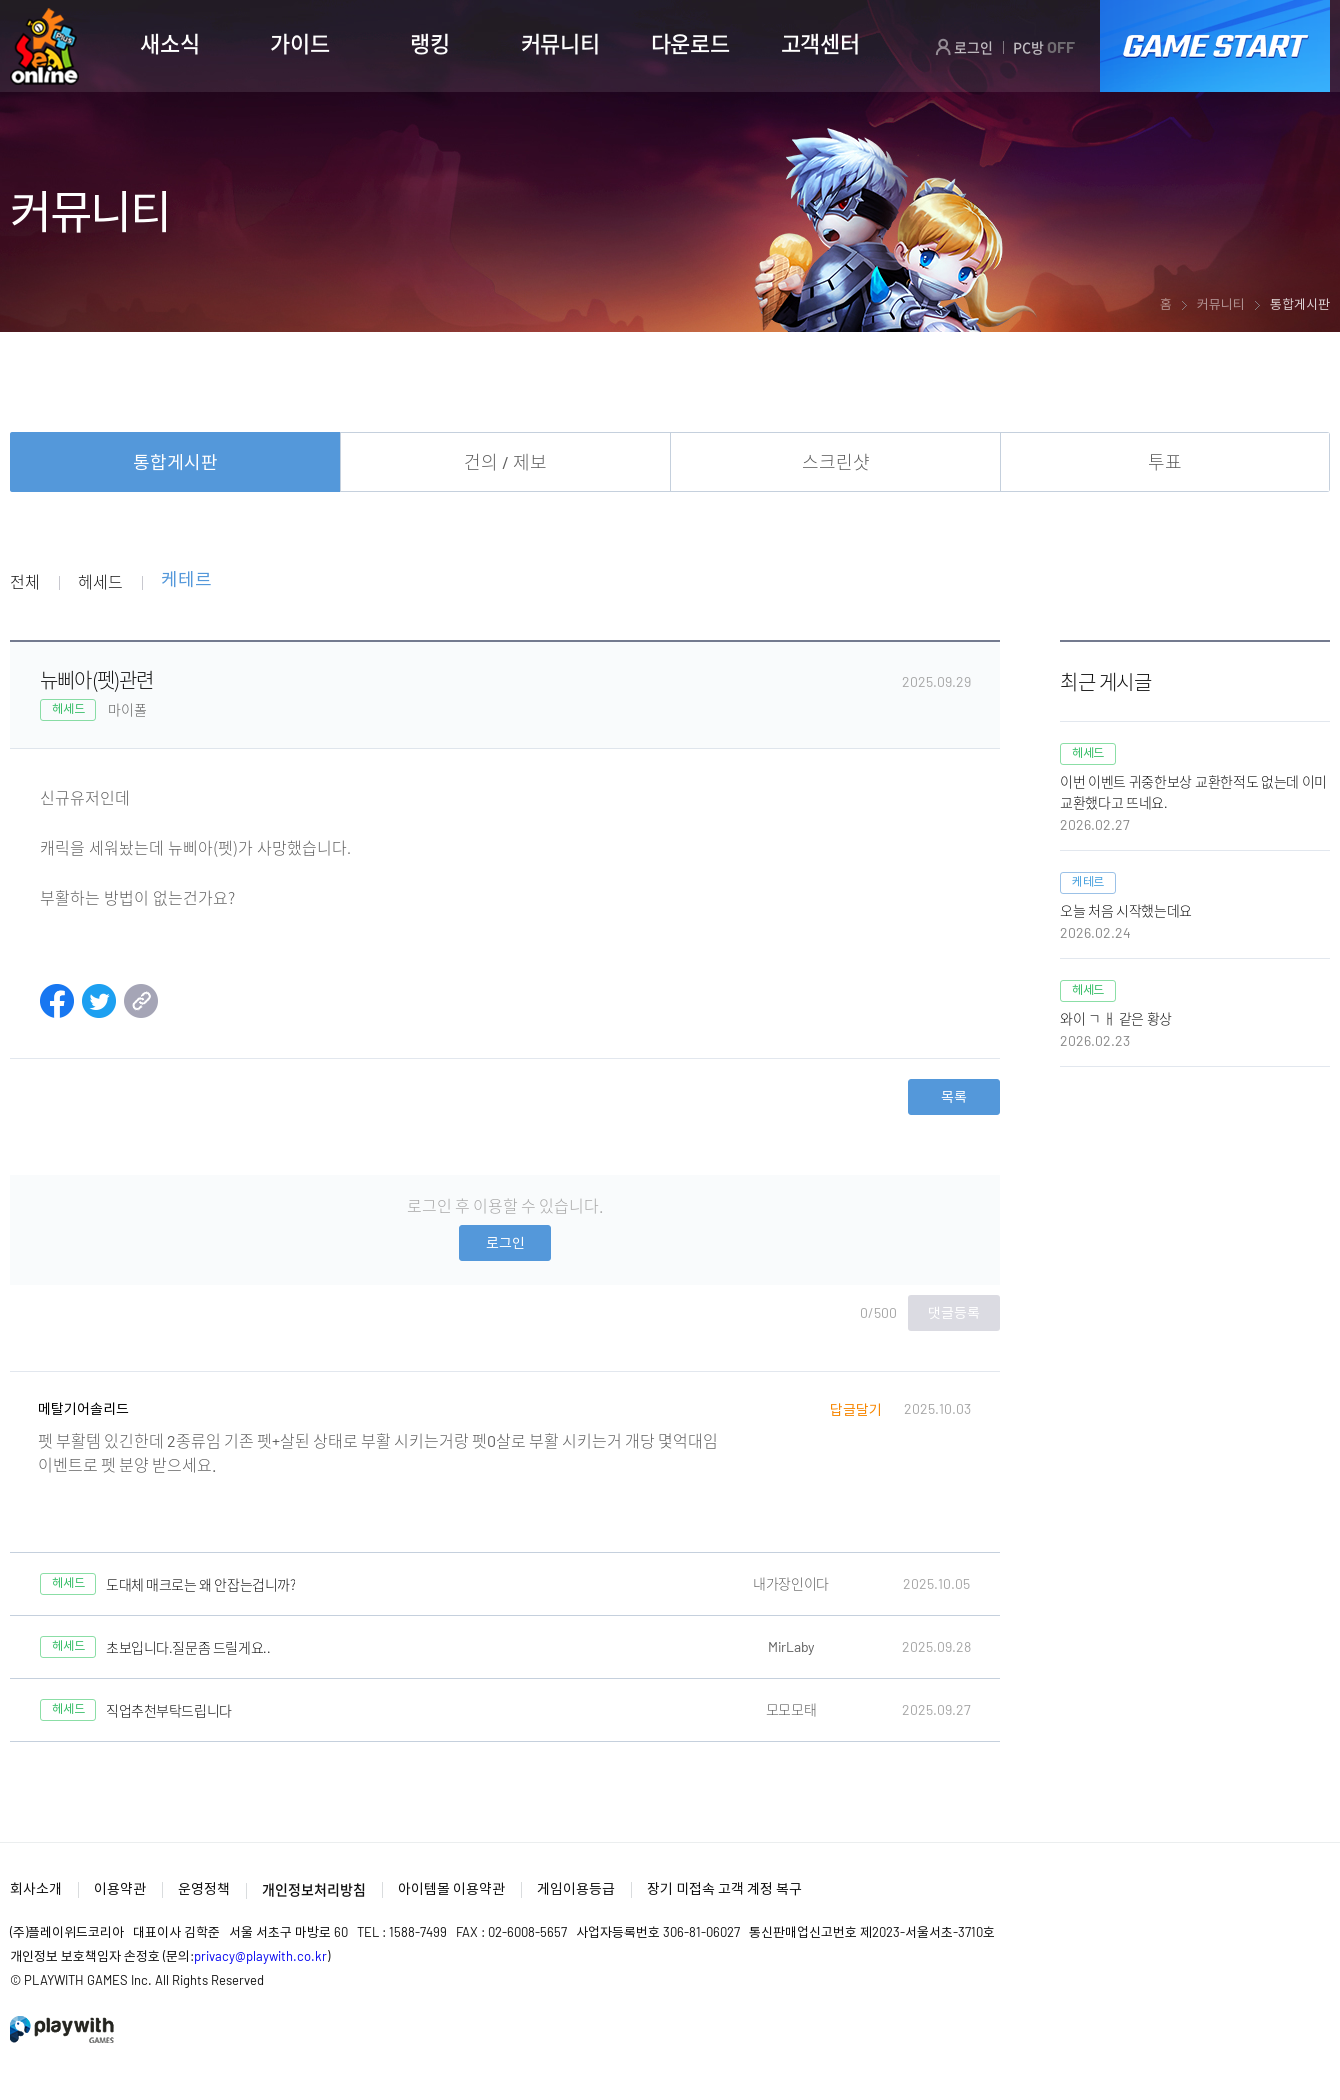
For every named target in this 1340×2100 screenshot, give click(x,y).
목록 (954, 1096)
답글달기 (856, 1409)
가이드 (299, 43)
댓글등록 (954, 1312)
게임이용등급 (576, 1888)
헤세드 (100, 581)
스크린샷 (836, 462)
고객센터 (820, 43)
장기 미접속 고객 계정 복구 (724, 1888)
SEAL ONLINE (44, 46)
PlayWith (63, 2029)
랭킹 (429, 43)
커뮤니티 (560, 43)
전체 (24, 581)
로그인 (964, 47)
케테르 (186, 580)
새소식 (169, 43)
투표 (1165, 462)
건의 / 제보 (505, 462)
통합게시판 (175, 462)
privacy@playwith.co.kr (260, 1956)
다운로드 (690, 43)
